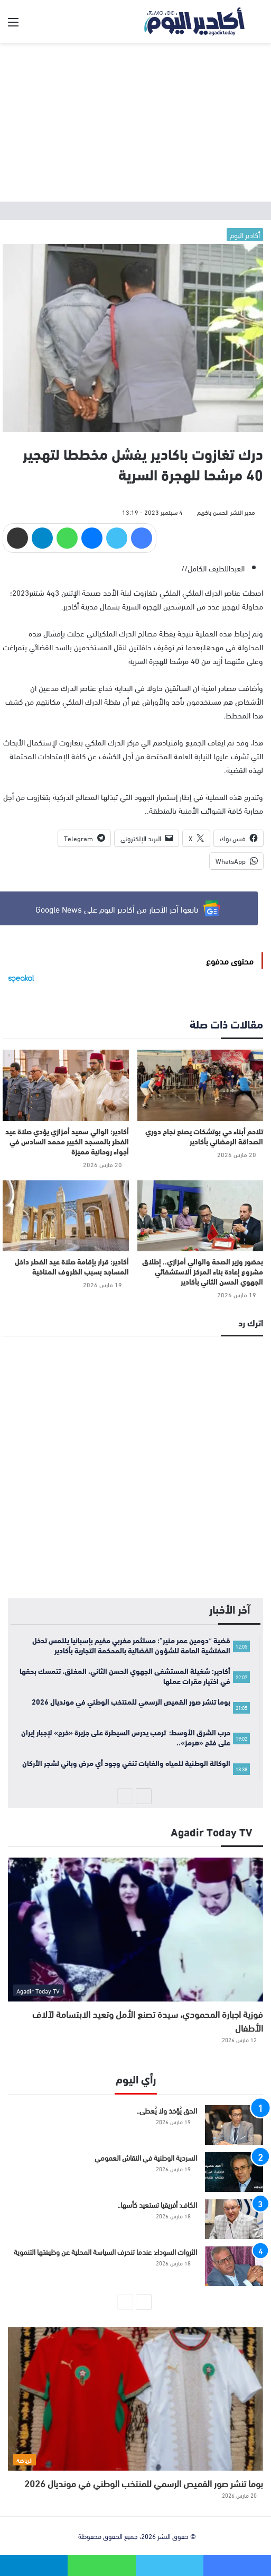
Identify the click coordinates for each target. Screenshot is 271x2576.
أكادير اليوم (245, 234)
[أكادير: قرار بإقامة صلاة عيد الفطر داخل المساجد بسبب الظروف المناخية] (66, 1216)
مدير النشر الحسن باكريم (226, 511)
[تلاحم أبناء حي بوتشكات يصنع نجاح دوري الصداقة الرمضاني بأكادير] (200, 1085)
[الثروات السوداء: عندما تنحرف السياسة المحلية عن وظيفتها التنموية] (234, 2266)
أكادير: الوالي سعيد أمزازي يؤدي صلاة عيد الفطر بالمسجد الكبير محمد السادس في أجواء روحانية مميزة (67, 1141)
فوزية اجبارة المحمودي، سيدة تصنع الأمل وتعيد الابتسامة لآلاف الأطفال (147, 2020)
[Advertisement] (135, 122)
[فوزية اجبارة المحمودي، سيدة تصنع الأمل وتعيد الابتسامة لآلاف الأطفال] (135, 1929)
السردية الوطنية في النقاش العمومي (146, 2157)
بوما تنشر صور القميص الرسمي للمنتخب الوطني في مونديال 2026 (143, 2482)
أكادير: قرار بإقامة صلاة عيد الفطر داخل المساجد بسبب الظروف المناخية (72, 1266)
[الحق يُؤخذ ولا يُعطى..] (234, 2125)
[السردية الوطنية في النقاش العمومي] (234, 2172)
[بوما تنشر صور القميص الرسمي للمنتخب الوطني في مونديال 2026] (135, 2399)
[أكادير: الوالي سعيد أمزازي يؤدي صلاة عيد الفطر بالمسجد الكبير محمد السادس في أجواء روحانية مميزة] (66, 1085)
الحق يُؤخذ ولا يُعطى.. (166, 2110)
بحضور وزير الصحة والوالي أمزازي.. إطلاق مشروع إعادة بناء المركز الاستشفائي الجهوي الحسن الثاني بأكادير (202, 1271)
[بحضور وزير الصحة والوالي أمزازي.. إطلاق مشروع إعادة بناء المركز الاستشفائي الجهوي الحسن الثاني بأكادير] (200, 1216)
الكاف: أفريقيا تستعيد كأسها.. (157, 2204)
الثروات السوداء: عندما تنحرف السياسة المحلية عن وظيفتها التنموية (105, 2251)
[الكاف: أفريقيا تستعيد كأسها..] (234, 2219)
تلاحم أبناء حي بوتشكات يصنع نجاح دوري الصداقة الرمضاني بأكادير (204, 1136)
